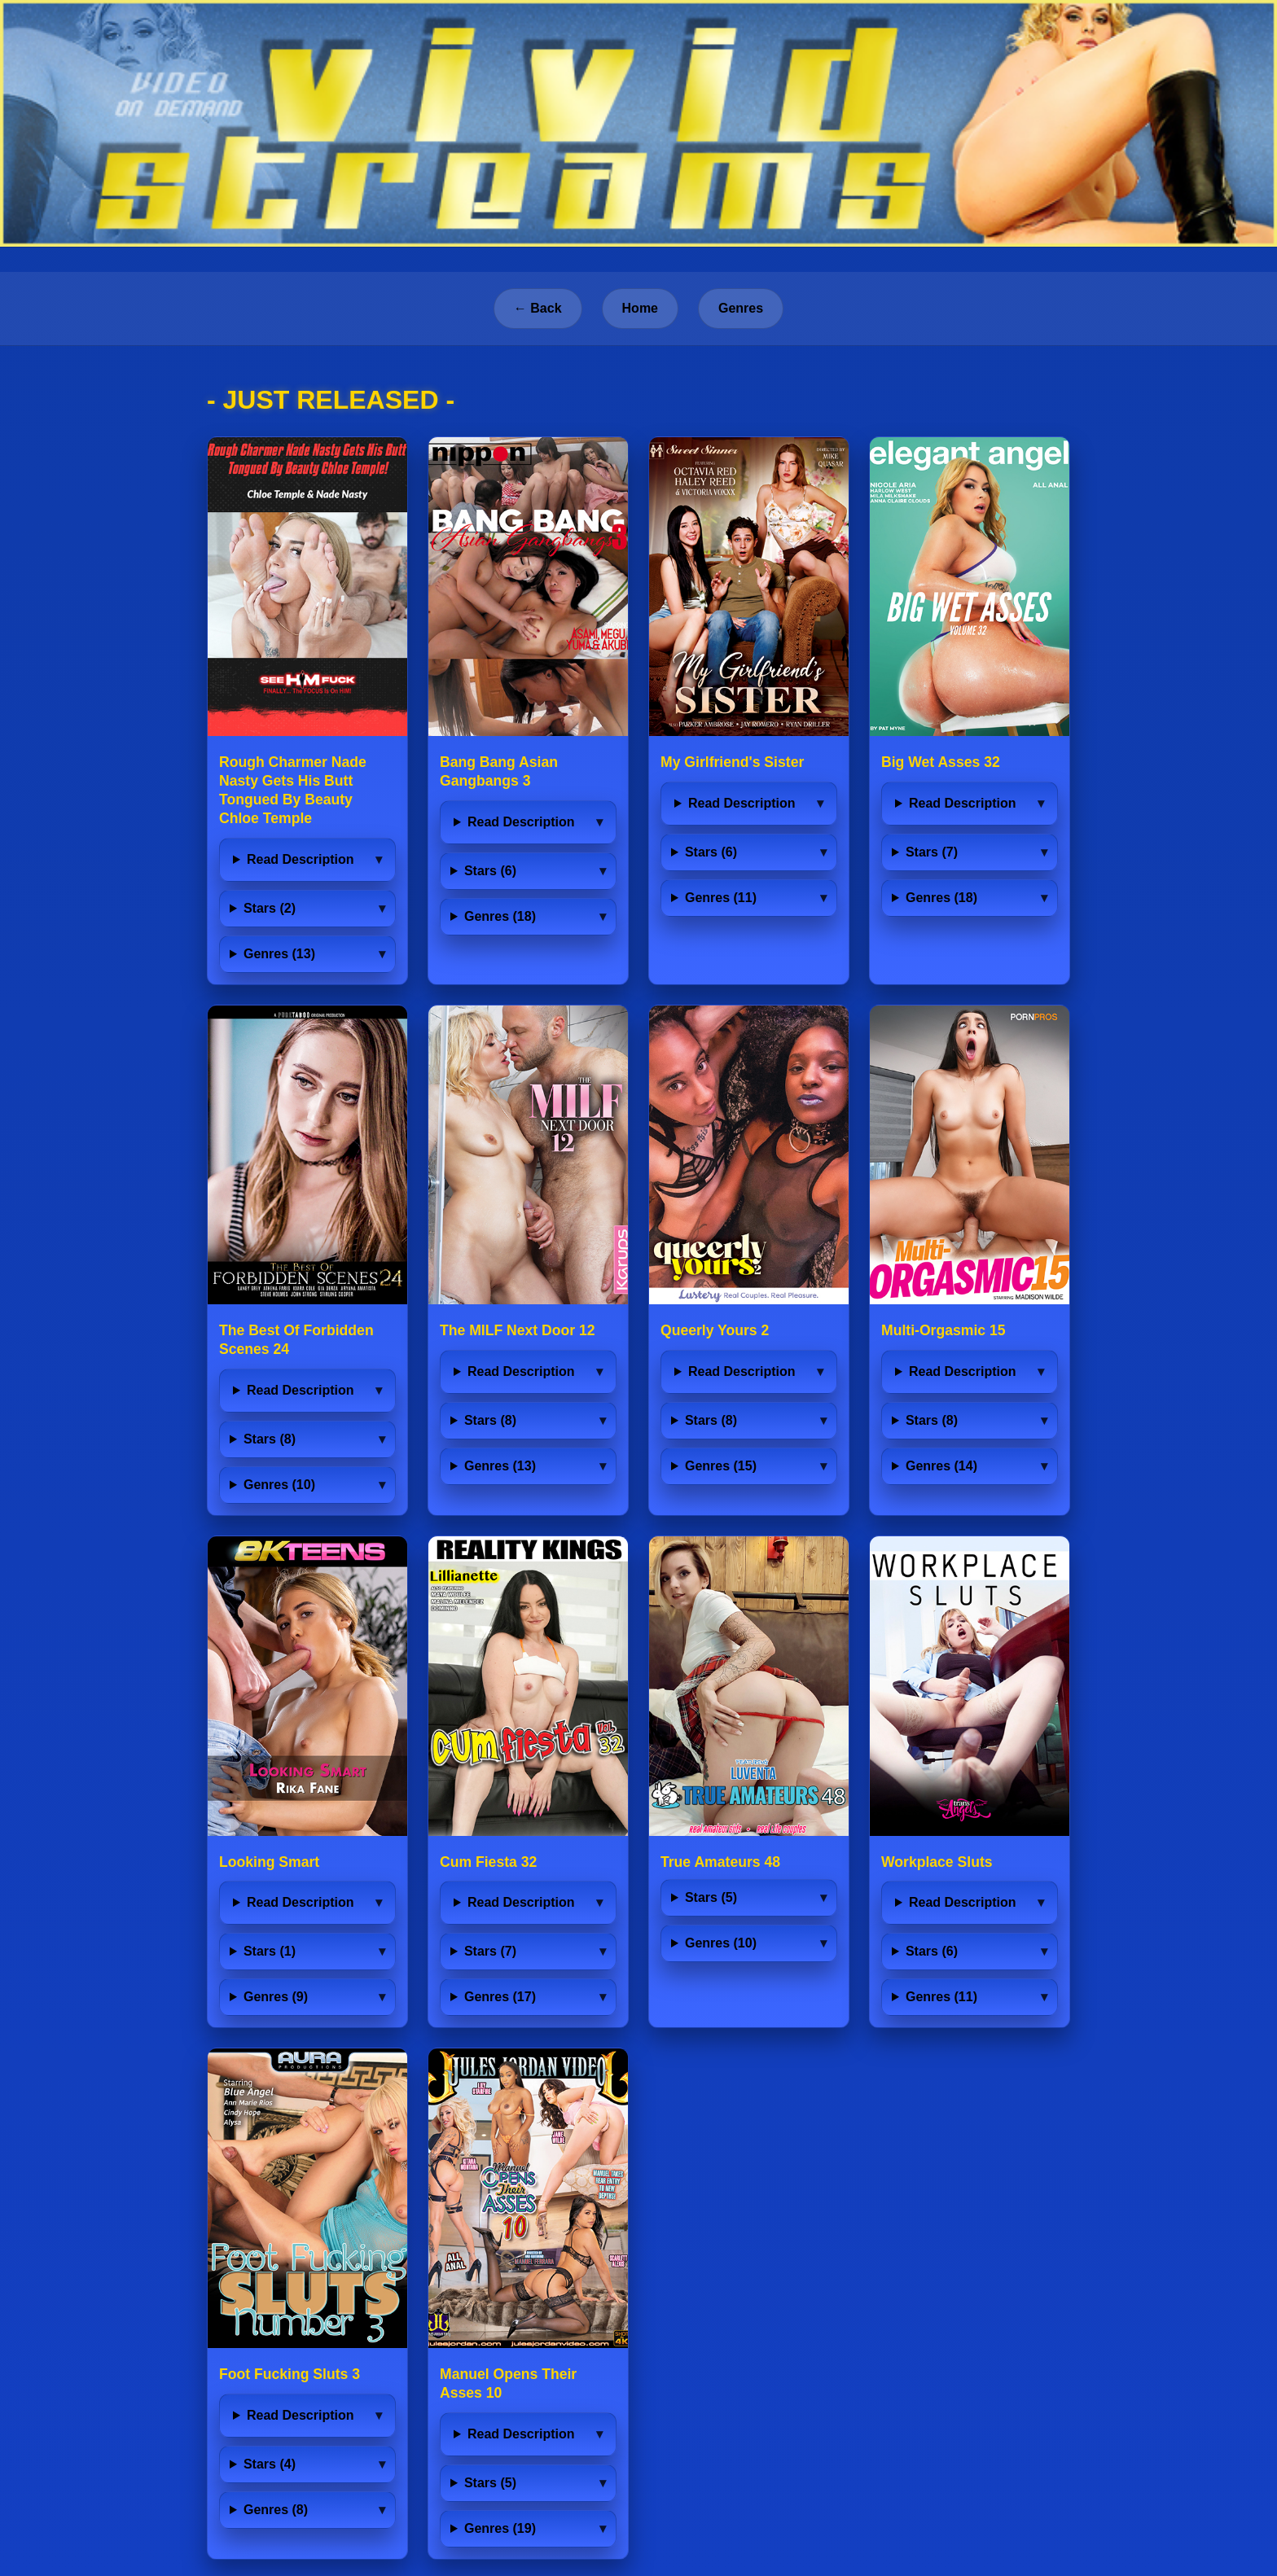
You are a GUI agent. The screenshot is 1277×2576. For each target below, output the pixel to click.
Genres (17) (500, 1997)
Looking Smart (269, 1862)
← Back (538, 308)
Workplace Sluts (937, 1862)
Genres (740, 308)
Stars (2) (270, 908)
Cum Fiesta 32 (488, 1862)
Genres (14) (941, 1466)
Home (640, 308)
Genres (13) (279, 954)
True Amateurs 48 (720, 1862)
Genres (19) (500, 2528)
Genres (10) (279, 1485)
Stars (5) (711, 1897)
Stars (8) (270, 1439)
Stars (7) (932, 852)
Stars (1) (270, 1951)
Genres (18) (500, 916)
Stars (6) (490, 871)
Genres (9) (276, 1997)
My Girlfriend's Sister (732, 762)
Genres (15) (721, 1466)
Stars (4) (270, 2464)
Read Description (300, 859)
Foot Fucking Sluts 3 (289, 2374)
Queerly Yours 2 (714, 1330)
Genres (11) (721, 898)
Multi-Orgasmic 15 (943, 1330)
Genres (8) (276, 2510)
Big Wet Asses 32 (940, 762)
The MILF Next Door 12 (517, 1330)
